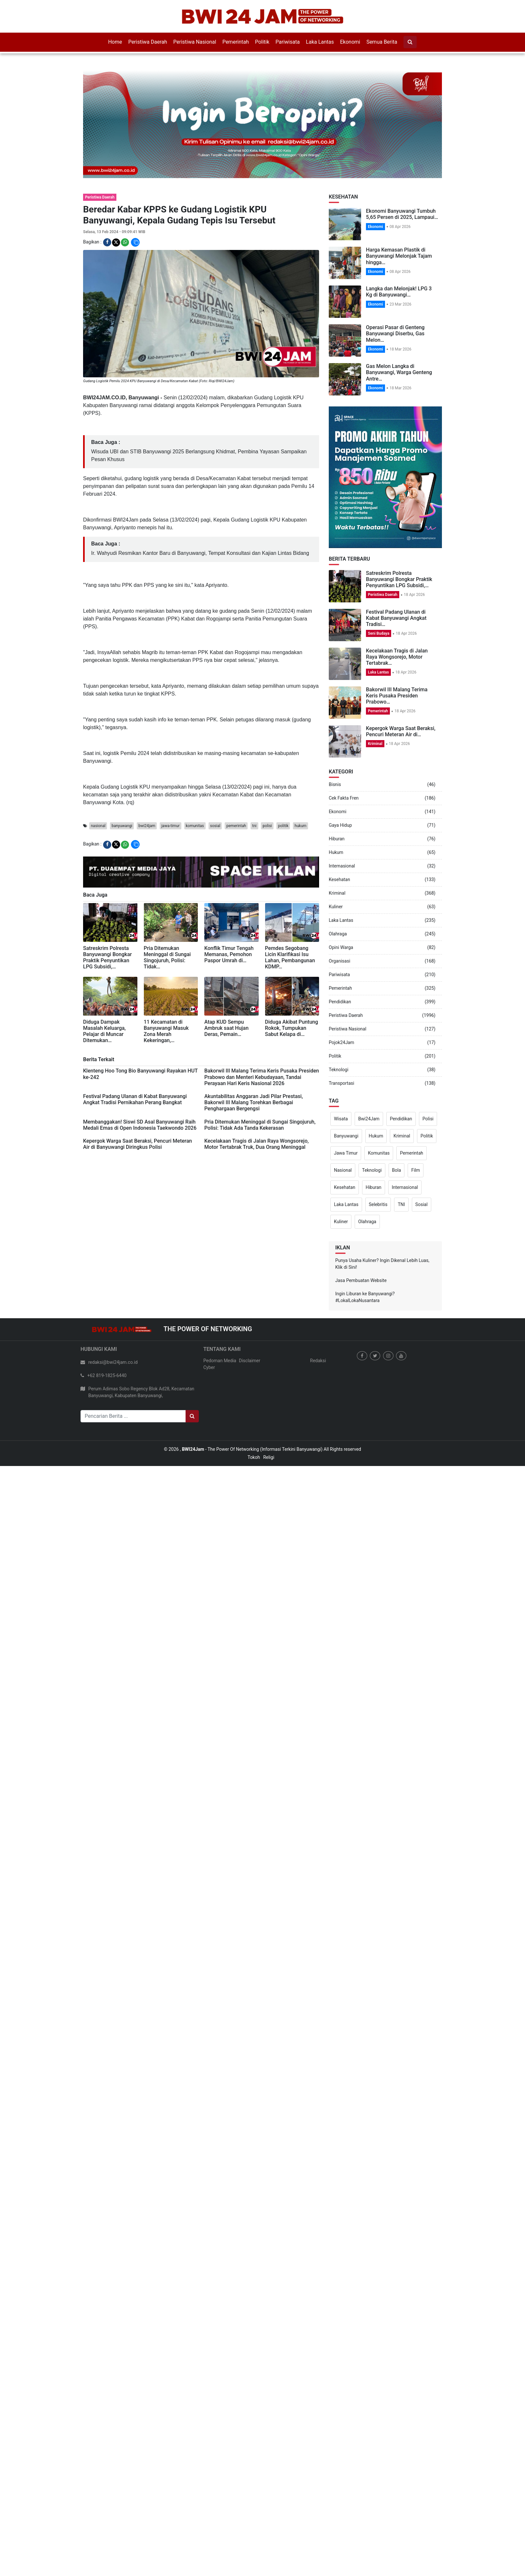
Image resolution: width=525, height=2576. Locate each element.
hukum (300, 826)
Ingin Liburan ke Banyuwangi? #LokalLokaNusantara (365, 1297)
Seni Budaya (378, 633)
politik (283, 826)
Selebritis (378, 1204)
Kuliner (336, 906)
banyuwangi (122, 826)
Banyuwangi (346, 1135)
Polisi (428, 1118)
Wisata (341, 1118)
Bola (396, 1170)
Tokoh (254, 1457)
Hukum (336, 852)
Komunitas (379, 1153)
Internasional (342, 865)
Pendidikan (340, 1001)
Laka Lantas (320, 42)
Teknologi (338, 1069)
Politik (262, 42)
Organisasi (339, 961)
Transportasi (341, 1083)
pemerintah (236, 826)
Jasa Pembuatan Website (361, 1280)
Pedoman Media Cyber (219, 1364)
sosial (215, 826)
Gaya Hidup (340, 825)
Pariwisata (287, 42)
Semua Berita (381, 42)
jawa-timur (170, 826)
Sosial (421, 1204)
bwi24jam (146, 826)
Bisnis (335, 784)
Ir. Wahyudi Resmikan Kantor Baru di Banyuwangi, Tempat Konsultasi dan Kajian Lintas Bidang (200, 553)
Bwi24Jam (369, 1118)
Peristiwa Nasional (194, 42)
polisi (267, 826)
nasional (98, 826)
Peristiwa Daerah (147, 42)
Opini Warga (341, 947)
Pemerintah (235, 42)
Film (415, 1170)
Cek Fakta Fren (344, 798)
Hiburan (337, 838)
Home (115, 42)
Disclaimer (249, 1360)
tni (254, 826)
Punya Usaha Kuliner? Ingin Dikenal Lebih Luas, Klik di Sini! (382, 1264)
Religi (268, 1457)
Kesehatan (339, 879)
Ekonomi (350, 42)
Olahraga (338, 933)
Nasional (343, 1170)
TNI (401, 1204)
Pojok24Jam (341, 1042)
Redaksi (318, 1360)
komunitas (195, 826)
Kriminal (375, 743)
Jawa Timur (346, 1153)
